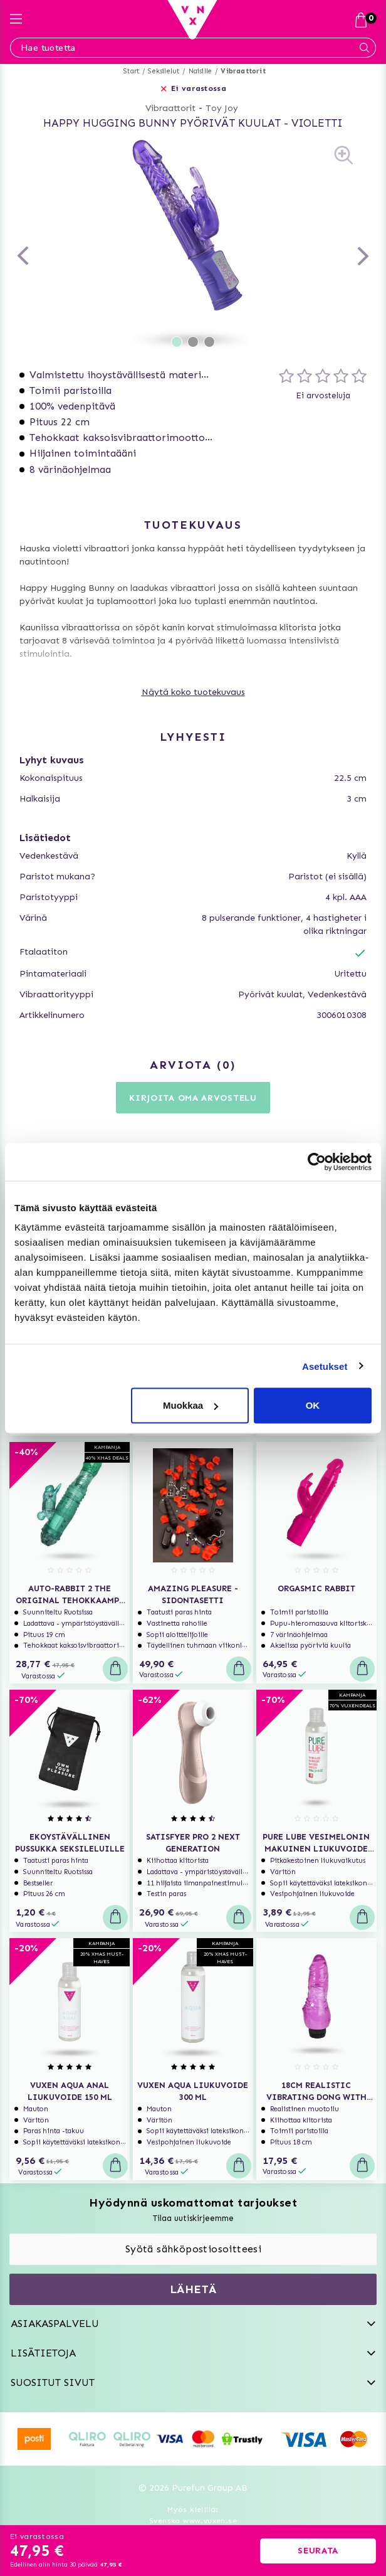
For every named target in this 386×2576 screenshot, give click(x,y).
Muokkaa (190, 1405)
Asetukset (325, 1365)
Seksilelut (163, 71)
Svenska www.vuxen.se (193, 2520)
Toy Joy (222, 108)
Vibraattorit (243, 71)
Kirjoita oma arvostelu (192, 1098)
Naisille (200, 71)
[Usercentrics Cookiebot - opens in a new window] (317, 1161)
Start (131, 71)
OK (313, 1405)
